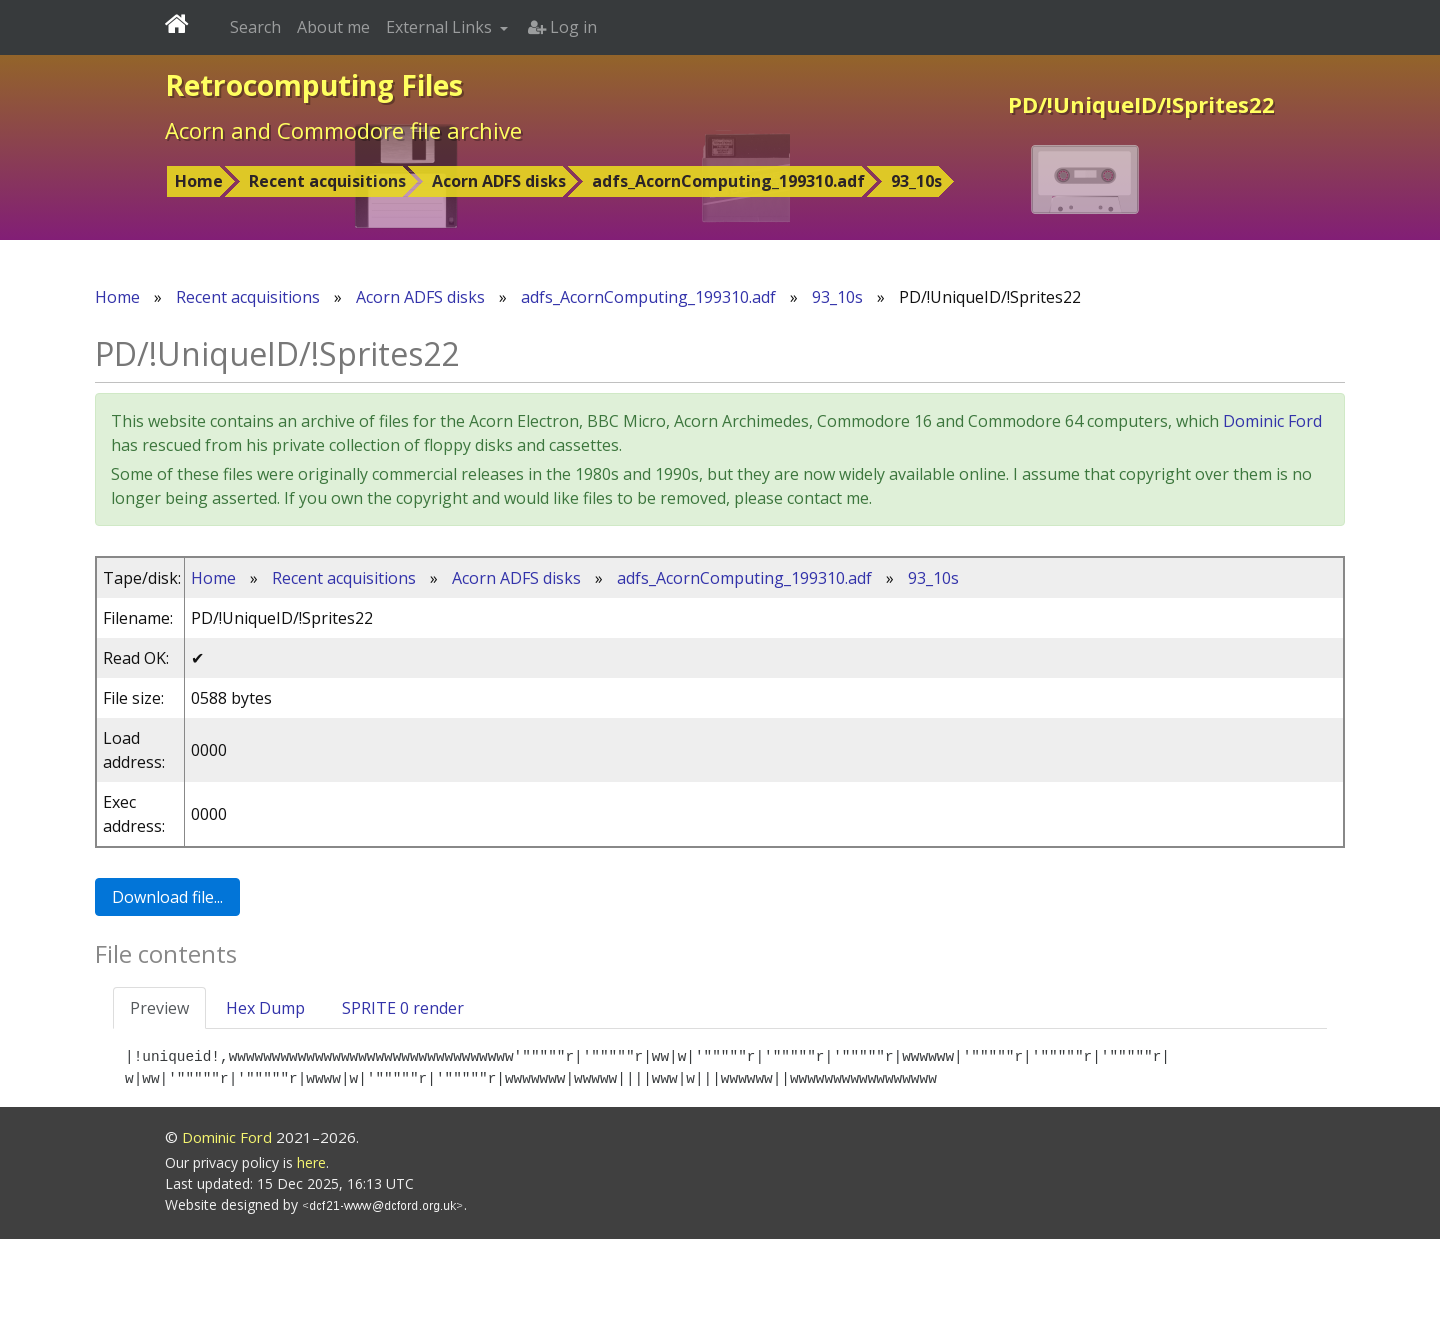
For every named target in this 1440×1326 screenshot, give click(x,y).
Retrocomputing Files (314, 85)
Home (199, 181)
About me (333, 27)
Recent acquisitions (327, 181)
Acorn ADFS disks (499, 181)
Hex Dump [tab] (265, 1008)
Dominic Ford (1272, 421)
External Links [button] (441, 27)
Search (255, 27)
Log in (562, 27)
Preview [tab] (159, 1008)
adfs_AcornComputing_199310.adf (728, 181)
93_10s (916, 181)
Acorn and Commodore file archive (343, 130)
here (311, 1249)
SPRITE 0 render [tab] (403, 1008)
